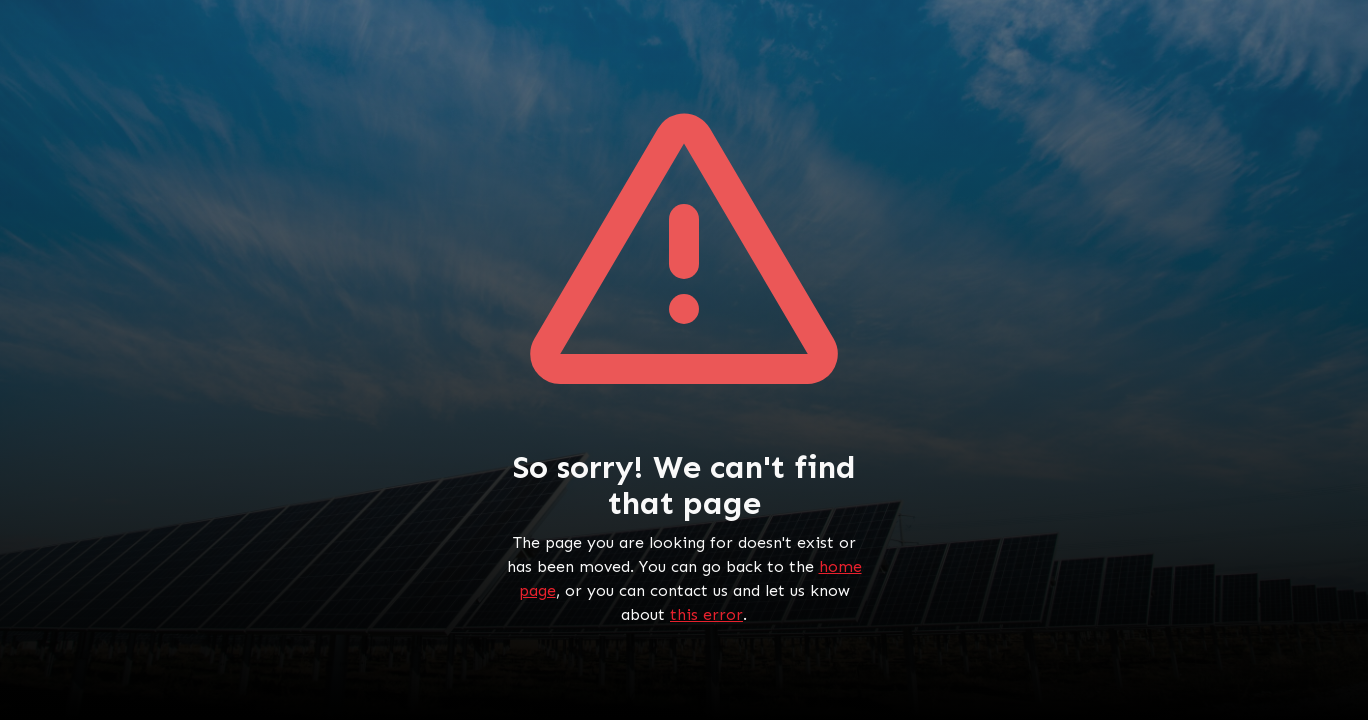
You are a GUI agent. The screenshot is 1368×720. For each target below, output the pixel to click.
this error (706, 614)
